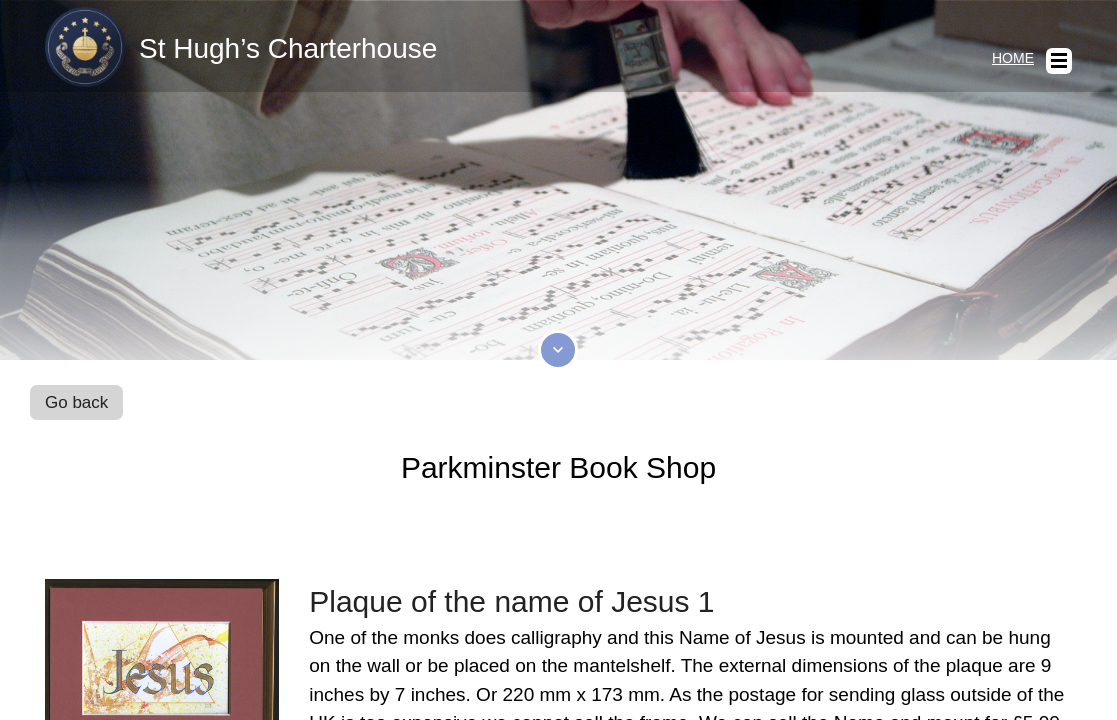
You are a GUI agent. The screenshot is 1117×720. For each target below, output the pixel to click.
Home (1013, 58)
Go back (76, 402)
